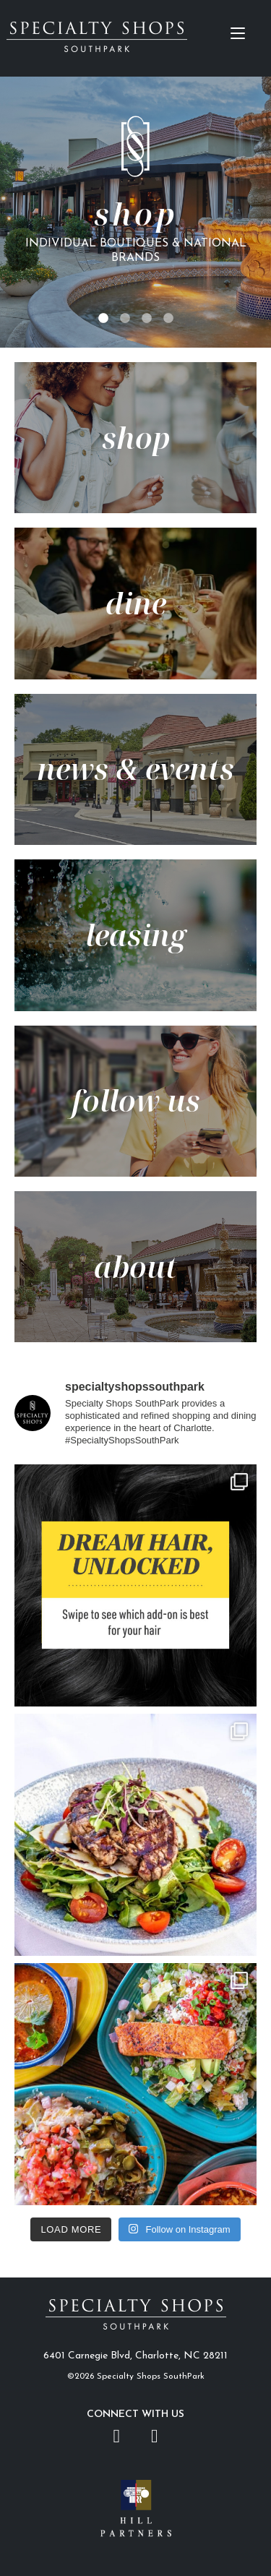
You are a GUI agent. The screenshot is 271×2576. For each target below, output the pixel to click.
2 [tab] (125, 319)
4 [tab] (168, 319)
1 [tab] (103, 319)
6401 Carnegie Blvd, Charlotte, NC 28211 (135, 2355)
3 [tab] (146, 319)
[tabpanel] (135, 212)
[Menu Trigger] (237, 33)
